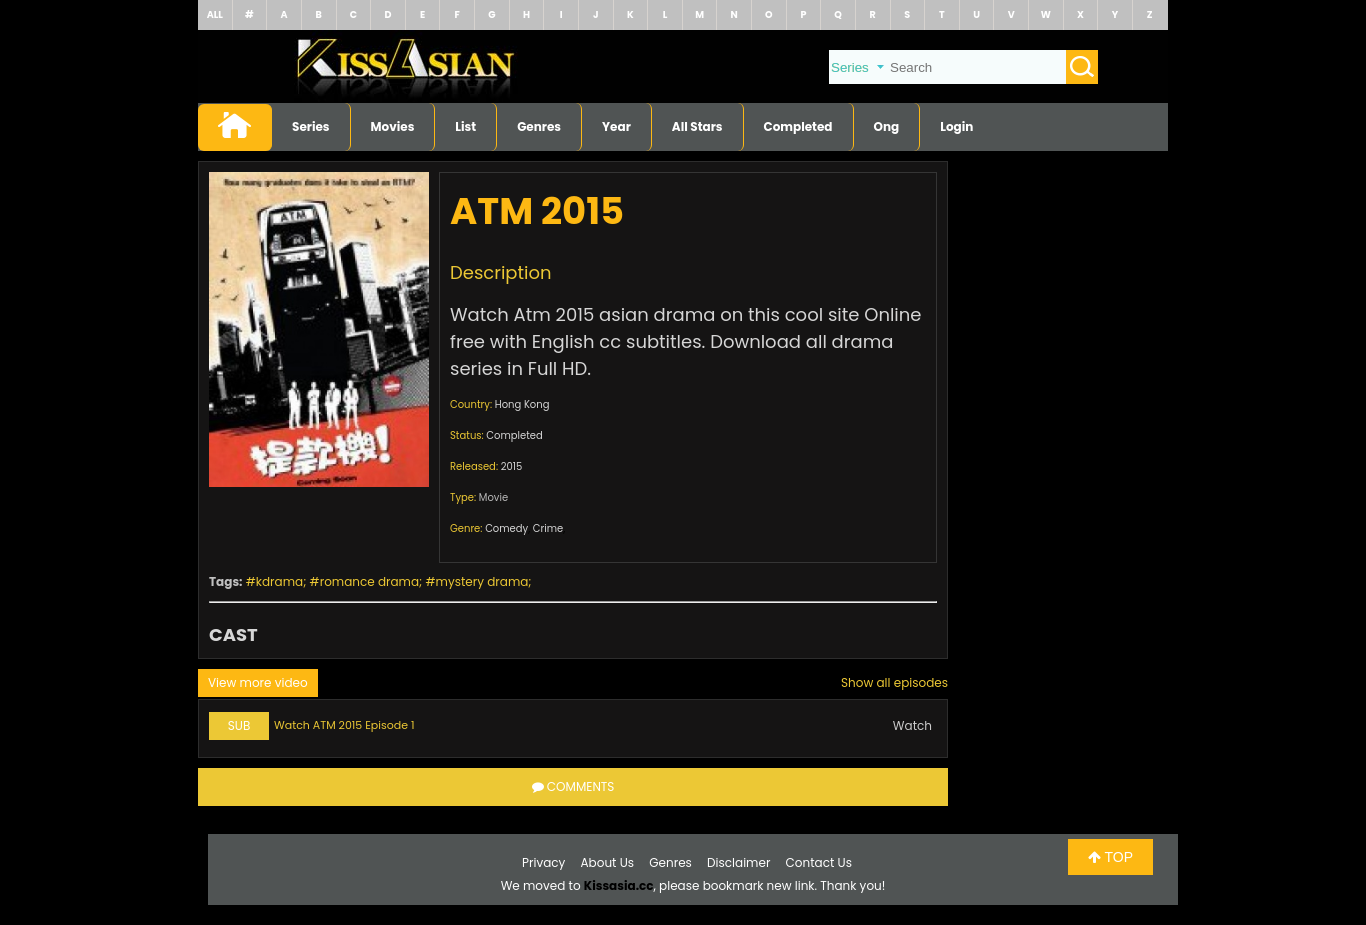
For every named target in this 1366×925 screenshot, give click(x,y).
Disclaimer (738, 862)
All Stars (697, 126)
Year (616, 126)
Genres (539, 126)
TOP (1110, 857)
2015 (512, 466)
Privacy (543, 862)
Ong (887, 126)
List (465, 126)
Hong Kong (522, 404)
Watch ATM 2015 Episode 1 (344, 725)
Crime (548, 528)
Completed (798, 126)
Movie (493, 497)
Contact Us (819, 862)
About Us (608, 862)
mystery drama (482, 581)
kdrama (279, 581)
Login (956, 126)
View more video (258, 682)
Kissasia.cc (619, 885)
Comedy (506, 528)
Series (311, 126)
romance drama (369, 581)
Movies (393, 126)
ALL (215, 14)
